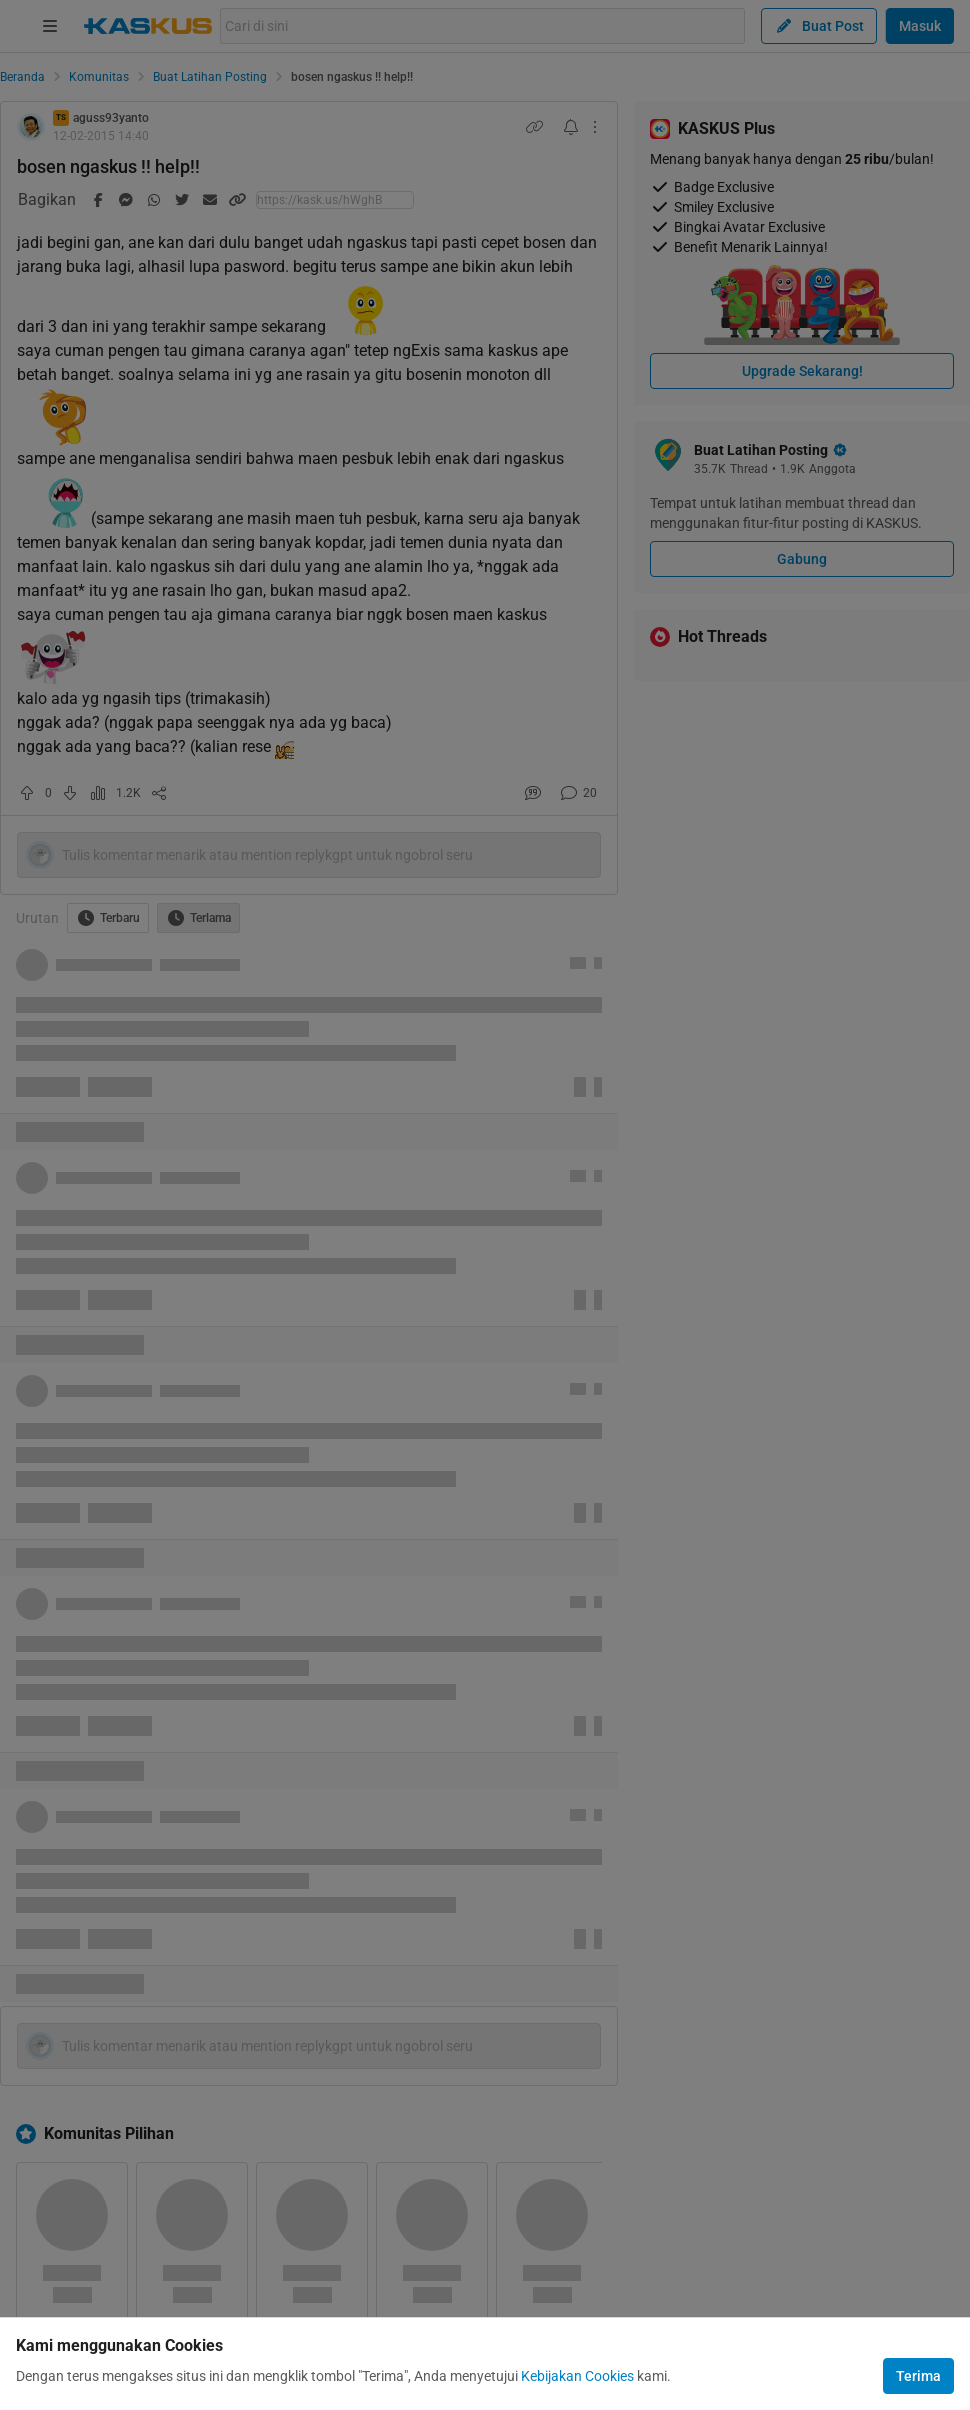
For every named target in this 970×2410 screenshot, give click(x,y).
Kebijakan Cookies (577, 2376)
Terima (918, 2376)
